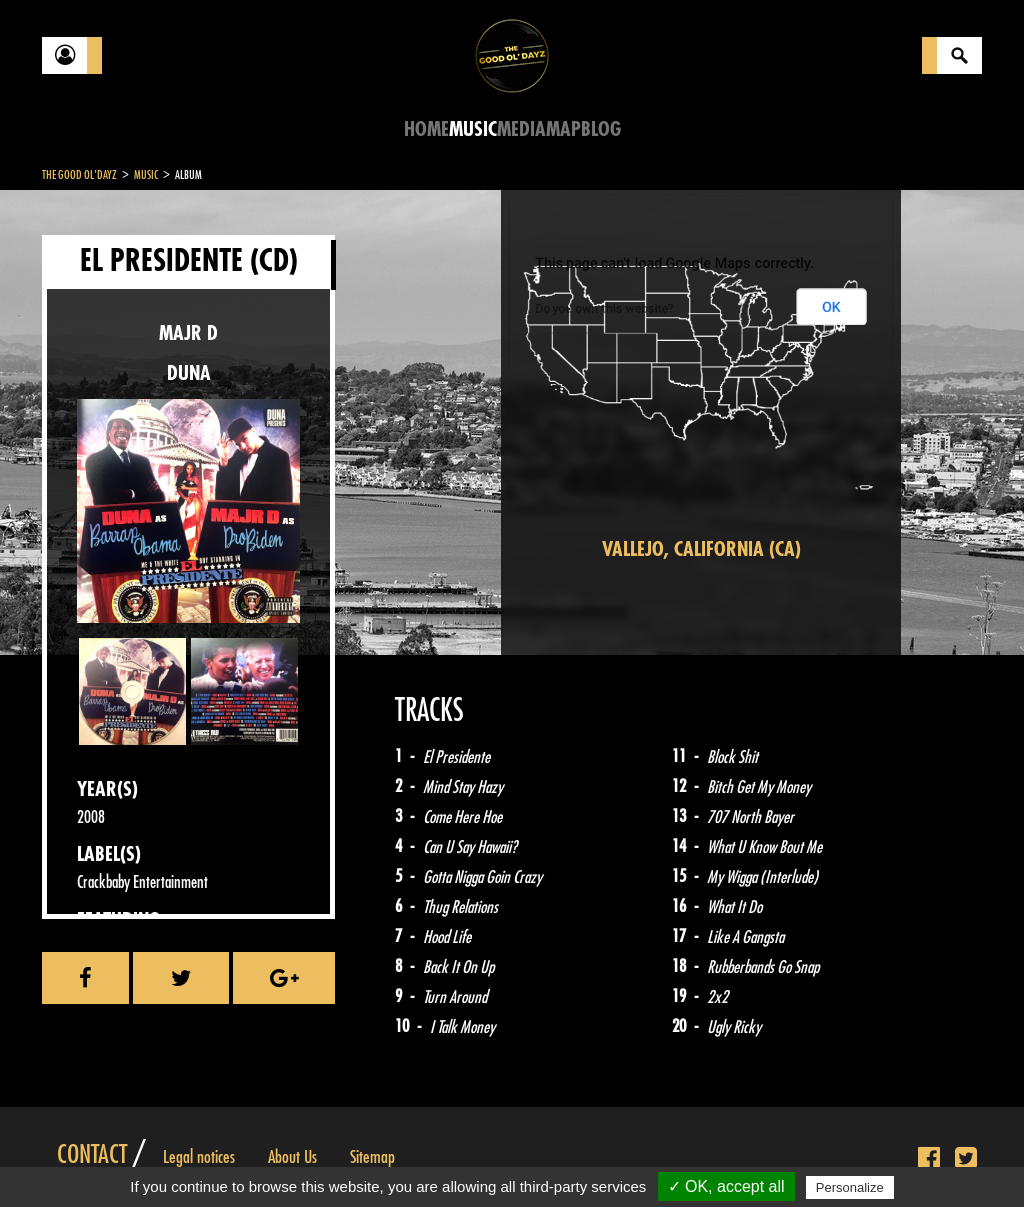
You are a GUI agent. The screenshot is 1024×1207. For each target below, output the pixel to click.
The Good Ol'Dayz (79, 175)
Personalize (850, 1187)
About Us (292, 1157)
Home (426, 129)
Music (473, 129)
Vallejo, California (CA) (701, 549)
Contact (92, 1155)
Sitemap (372, 1157)
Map (563, 129)
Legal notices (199, 1157)
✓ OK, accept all (726, 1186)
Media (521, 129)
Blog (601, 129)
